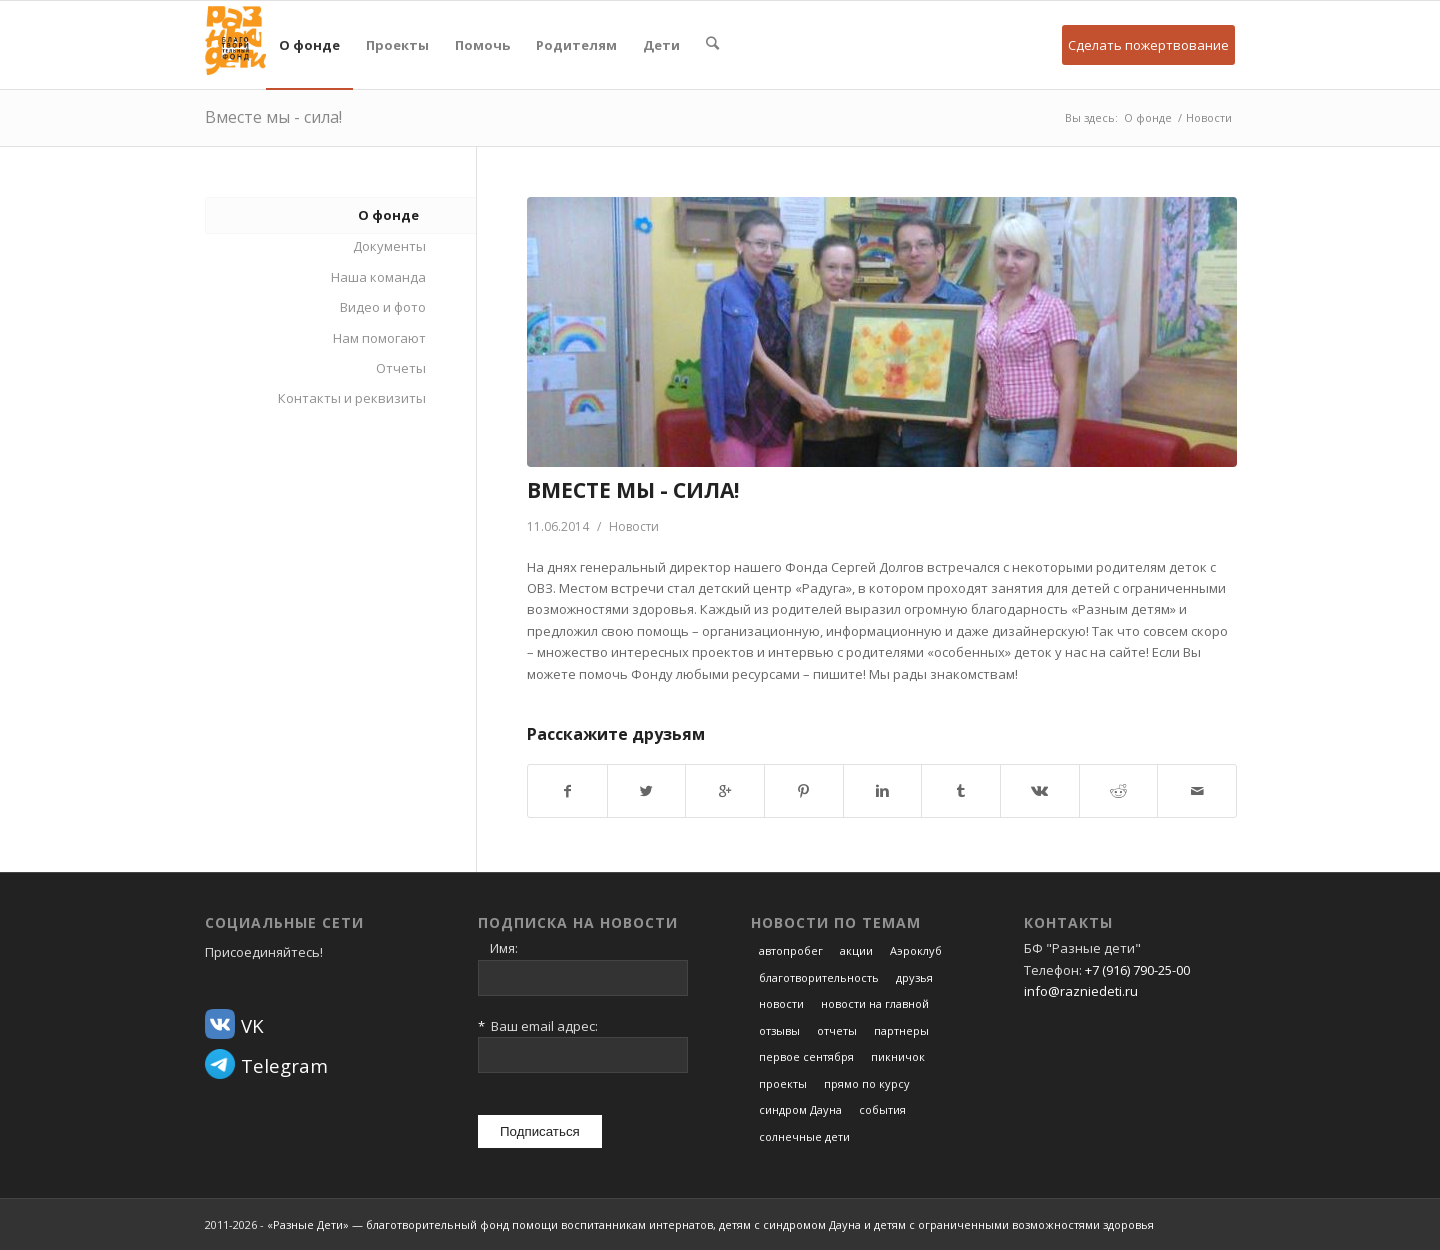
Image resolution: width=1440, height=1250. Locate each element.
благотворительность (819, 977)
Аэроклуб (916, 950)
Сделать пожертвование (1148, 45)
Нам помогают (379, 338)
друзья (914, 977)
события (882, 1109)
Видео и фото (383, 307)
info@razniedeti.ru (1081, 991)
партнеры (901, 1030)
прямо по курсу (867, 1083)
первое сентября (806, 1056)
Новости (1209, 117)
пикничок (898, 1056)
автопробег (791, 950)
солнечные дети (804, 1136)
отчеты (837, 1030)
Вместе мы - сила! (273, 117)
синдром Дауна (800, 1109)
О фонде (1148, 117)
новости (781, 1003)
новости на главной (875, 1003)
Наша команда (378, 277)
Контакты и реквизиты (352, 398)
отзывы (779, 1030)
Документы (389, 246)
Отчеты (401, 368)
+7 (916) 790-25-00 (1137, 970)
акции (856, 950)
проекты (783, 1083)
